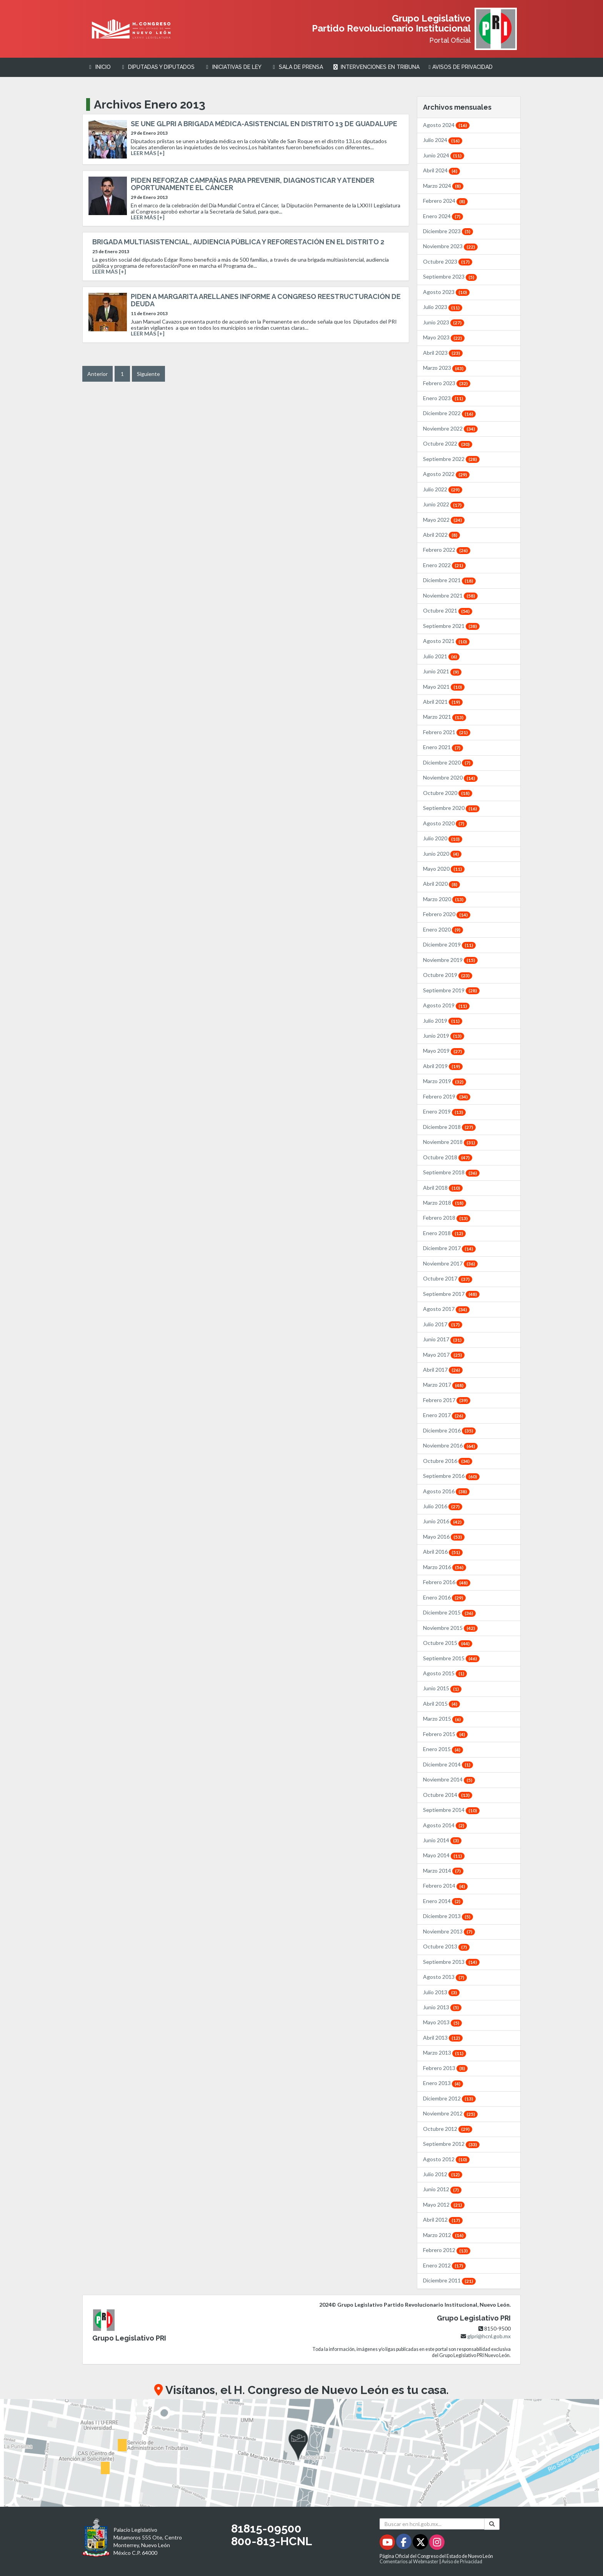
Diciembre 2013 (448, 1916)
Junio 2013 (442, 2007)
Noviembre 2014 (449, 1779)
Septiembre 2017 (451, 1294)
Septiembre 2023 (450, 276)
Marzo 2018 (444, 1202)
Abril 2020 (441, 883)
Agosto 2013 (445, 1976)
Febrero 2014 (445, 1885)
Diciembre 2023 (448, 231)
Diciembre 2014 (448, 1764)
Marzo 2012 (444, 2235)
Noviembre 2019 (450, 960)
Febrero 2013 (445, 2068)
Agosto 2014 (445, 1825)
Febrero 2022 (446, 549)
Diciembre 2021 (449, 580)
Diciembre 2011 (449, 2280)
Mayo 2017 (444, 1354)
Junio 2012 (442, 2189)
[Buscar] (492, 2524)
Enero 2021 (443, 747)
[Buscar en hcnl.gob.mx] (432, 2523)
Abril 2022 (441, 534)
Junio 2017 (443, 1339)
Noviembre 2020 (450, 777)
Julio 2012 (442, 2174)
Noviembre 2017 (450, 1263)
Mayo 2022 (444, 519)
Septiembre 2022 (451, 459)
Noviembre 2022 (450, 428)
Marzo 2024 (443, 185)
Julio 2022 (442, 489)
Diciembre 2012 (449, 2098)
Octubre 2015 (447, 1642)
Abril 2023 (443, 352)
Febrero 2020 (446, 914)
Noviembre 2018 (450, 1142)
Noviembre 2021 (450, 595)
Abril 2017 (443, 1369)
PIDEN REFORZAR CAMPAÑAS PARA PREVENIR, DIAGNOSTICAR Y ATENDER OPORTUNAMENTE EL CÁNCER (252, 184)
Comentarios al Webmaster (409, 2561)
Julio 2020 (442, 838)
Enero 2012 (444, 2265)
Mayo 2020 (444, 868)
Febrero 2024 (445, 200)
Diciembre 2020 (448, 762)
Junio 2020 (442, 853)
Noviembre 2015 (450, 1627)
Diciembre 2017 (449, 1248)
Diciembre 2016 (449, 1430)
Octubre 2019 (447, 975)
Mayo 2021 (444, 686)
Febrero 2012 (446, 2250)
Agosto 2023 (446, 292)
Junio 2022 (443, 504)
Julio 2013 (441, 1992)
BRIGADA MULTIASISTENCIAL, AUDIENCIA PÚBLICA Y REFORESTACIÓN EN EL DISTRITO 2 (238, 242)
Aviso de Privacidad (461, 2561)
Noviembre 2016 (450, 1445)
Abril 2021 (443, 701)
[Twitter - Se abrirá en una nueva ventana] (421, 2543)
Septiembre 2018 (451, 1172)
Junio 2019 (443, 1035)
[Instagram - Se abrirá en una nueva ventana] (437, 2543)
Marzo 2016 (444, 1567)
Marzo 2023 (444, 367)
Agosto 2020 (445, 823)
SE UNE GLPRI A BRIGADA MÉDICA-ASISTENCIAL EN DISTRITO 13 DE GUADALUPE (264, 124)
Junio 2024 (443, 155)
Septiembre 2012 (451, 2143)
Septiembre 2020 (451, 808)
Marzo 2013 (444, 2052)
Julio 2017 (442, 1324)
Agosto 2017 (446, 1309)
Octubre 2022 (447, 443)
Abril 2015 (441, 1703)
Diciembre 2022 (449, 413)
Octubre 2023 (447, 261)
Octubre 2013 (446, 1946)
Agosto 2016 (446, 1491)
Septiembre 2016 (451, 1475)
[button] (301, 2453)
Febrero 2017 (446, 1400)
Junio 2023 (443, 322)
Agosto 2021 (446, 641)
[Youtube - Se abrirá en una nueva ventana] (388, 2543)
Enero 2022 (444, 565)
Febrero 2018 (446, 1217)
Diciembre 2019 (449, 944)
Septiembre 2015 (451, 1658)
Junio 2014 (442, 1840)
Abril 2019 (443, 1066)
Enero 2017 (444, 1415)
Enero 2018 (444, 1233)
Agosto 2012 (446, 2159)
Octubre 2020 (447, 793)
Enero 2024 (443, 216)
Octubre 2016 (447, 1460)
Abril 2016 (443, 1551)
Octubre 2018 (447, 1157)
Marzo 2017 (444, 1384)
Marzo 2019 (444, 1081)
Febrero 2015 (445, 1734)
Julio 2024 (442, 140)
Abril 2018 (443, 1187)
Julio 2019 (442, 1020)
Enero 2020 (443, 929)
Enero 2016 (444, 1597)
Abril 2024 (441, 170)
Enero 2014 (443, 1901)
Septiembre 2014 (451, 1809)
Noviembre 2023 (450, 246)
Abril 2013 (443, 2037)
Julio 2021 (441, 656)
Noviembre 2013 (449, 1931)
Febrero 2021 (446, 732)
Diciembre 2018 (449, 1127)
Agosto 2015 (445, 1673)
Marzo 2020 (444, 899)
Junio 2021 (442, 671)
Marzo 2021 (444, 716)
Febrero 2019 (446, 1096)
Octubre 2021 (447, 610)
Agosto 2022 (446, 474)
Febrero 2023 (446, 383)
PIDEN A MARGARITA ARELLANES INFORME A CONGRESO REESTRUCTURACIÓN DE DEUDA (266, 300)
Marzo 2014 (443, 1870)
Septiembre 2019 (451, 990)
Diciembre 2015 (449, 1612)
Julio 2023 (442, 307)
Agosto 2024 (446, 125)
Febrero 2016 (446, 1582)
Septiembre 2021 (451, 626)
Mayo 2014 (444, 1855)
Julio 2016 (442, 1506)
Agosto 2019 (446, 1005)
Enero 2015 (443, 1749)
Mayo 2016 (444, 1536)
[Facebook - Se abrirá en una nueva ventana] (404, 2543)
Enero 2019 (444, 1111)
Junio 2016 (443, 1521)
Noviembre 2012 (450, 2113)
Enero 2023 (444, 398)
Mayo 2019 (444, 1050)
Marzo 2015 (443, 1718)
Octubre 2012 (447, 2128)
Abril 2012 (443, 2219)
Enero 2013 (443, 2083)
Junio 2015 (442, 1688)
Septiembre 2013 (451, 1961)
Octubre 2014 (447, 1794)
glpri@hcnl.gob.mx (489, 2336)
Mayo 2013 (442, 2022)
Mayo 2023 (444, 337)
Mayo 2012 (444, 2204)
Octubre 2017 (447, 1278)
